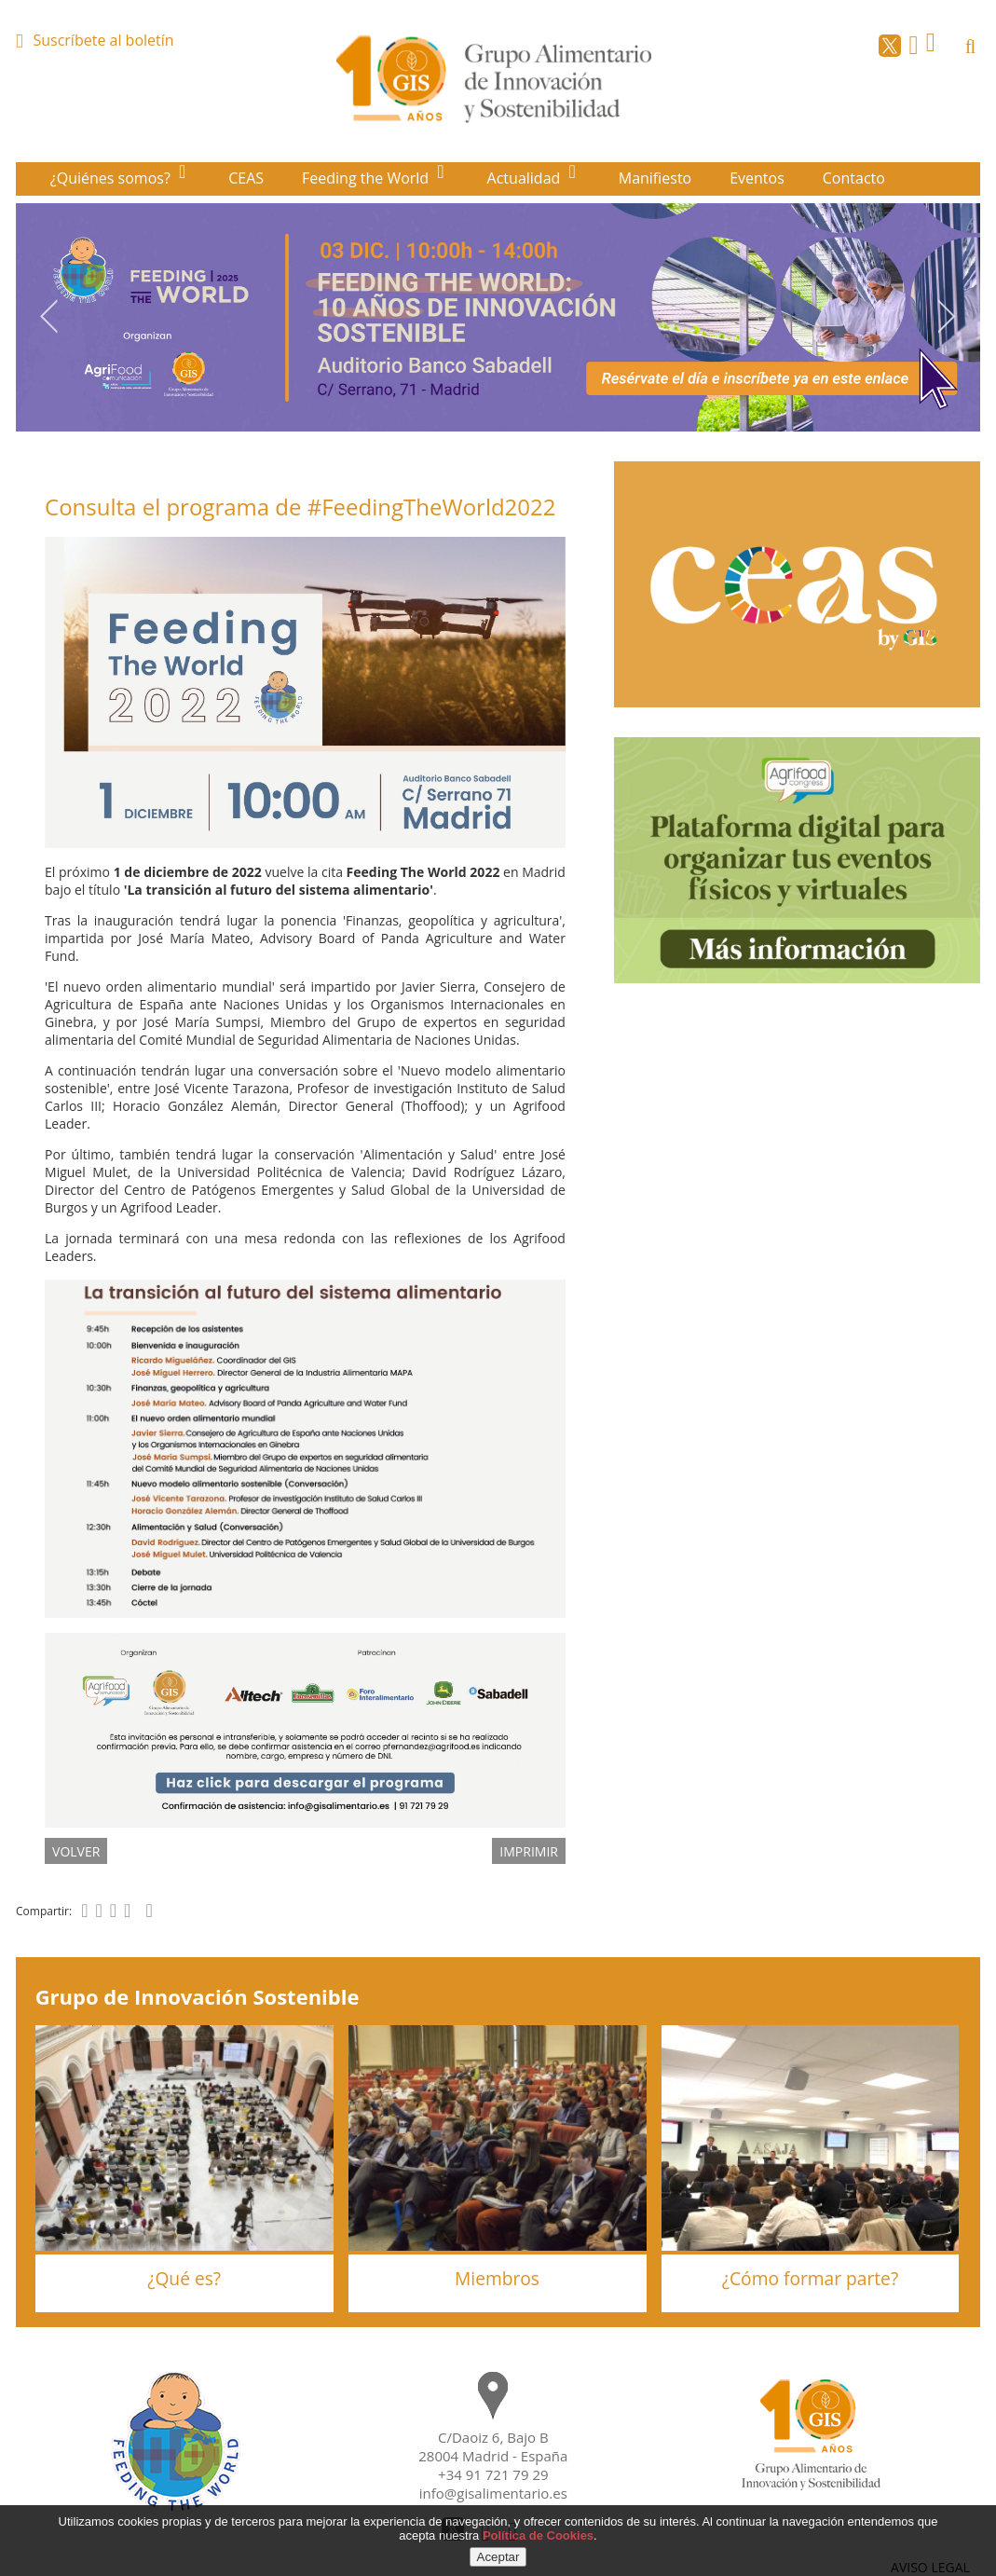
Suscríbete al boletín (103, 40)
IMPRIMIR (528, 1851)
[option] (498, 317)
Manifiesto (655, 178)
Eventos (757, 178)
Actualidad (526, 178)
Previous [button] (49, 316)
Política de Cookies (538, 2535)
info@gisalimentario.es (493, 2493)
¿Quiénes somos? (112, 178)
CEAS (246, 178)
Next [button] (947, 316)
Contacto (854, 178)
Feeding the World (367, 178)
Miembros (497, 2278)
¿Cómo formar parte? (810, 2278)
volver (76, 1851)
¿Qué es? (184, 2278)
